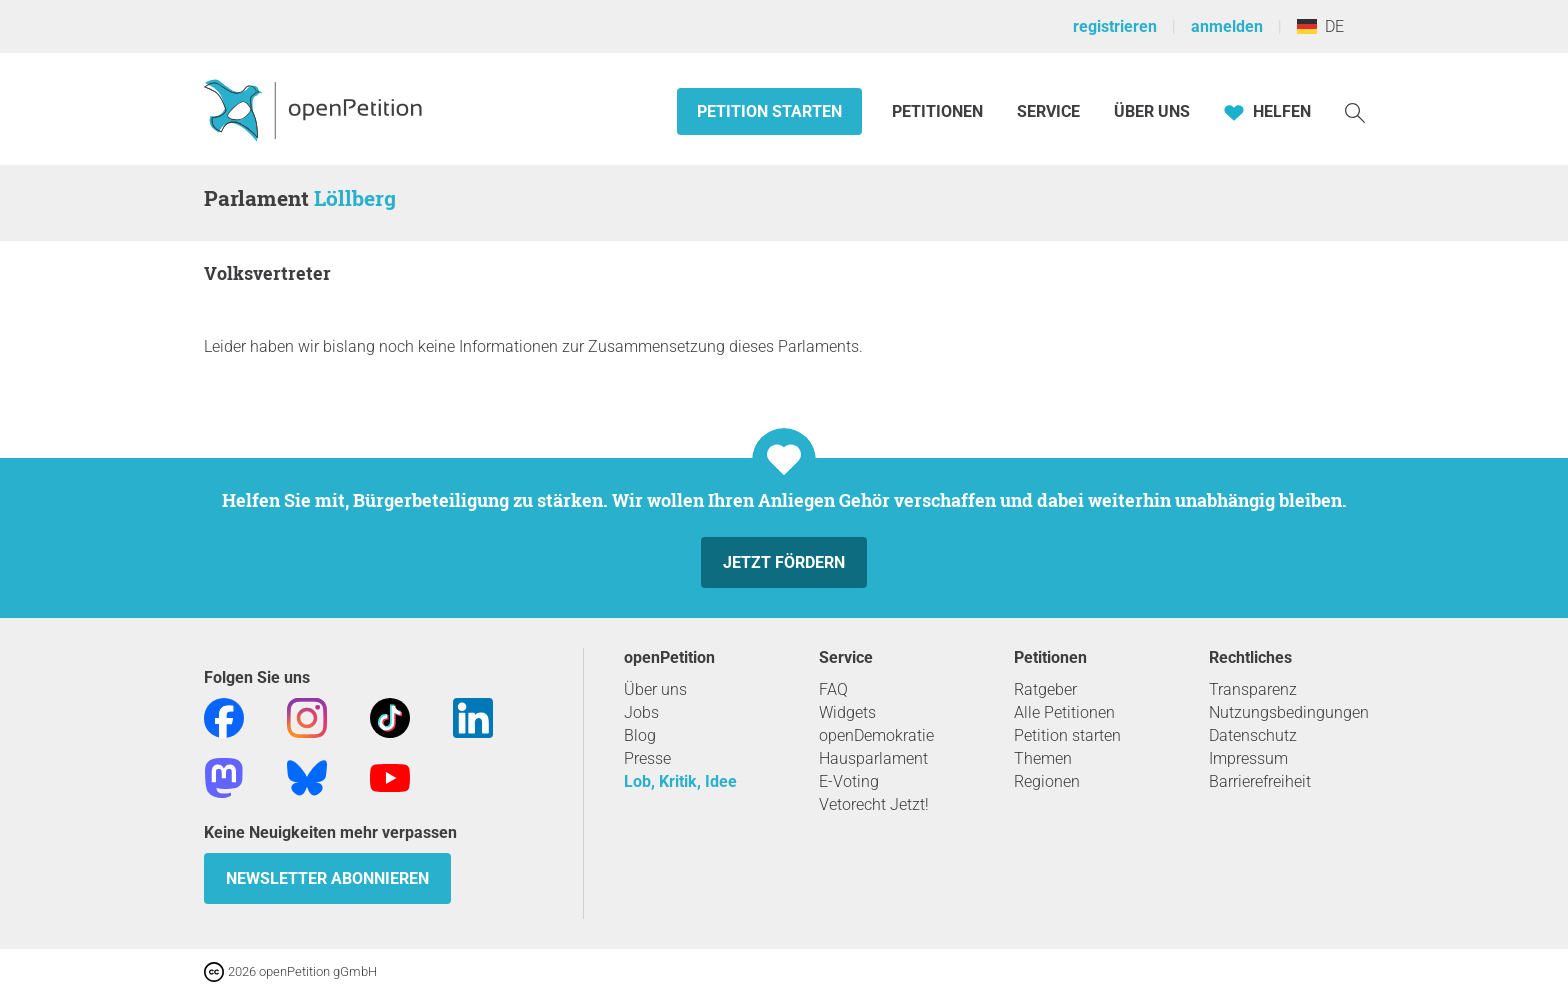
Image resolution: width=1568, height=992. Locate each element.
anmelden (1227, 26)
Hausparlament (873, 758)
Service (1048, 111)
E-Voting (849, 781)
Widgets (847, 712)
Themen (1043, 758)
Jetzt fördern (784, 562)
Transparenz (1253, 689)
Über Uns (1152, 111)
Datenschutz (1253, 735)
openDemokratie (876, 735)
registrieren (1115, 26)
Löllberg (355, 198)
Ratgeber (1045, 689)
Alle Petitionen (1064, 712)
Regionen (1047, 781)
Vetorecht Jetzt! (874, 804)
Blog (640, 735)
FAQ (833, 689)
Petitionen (939, 111)
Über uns (655, 689)
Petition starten (769, 111)
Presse (647, 758)
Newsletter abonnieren (327, 878)
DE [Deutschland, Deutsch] (1320, 26)
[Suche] (1355, 111)
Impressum (1248, 758)
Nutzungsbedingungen (1289, 712)
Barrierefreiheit (1260, 781)
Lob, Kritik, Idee (680, 781)
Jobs (641, 712)
